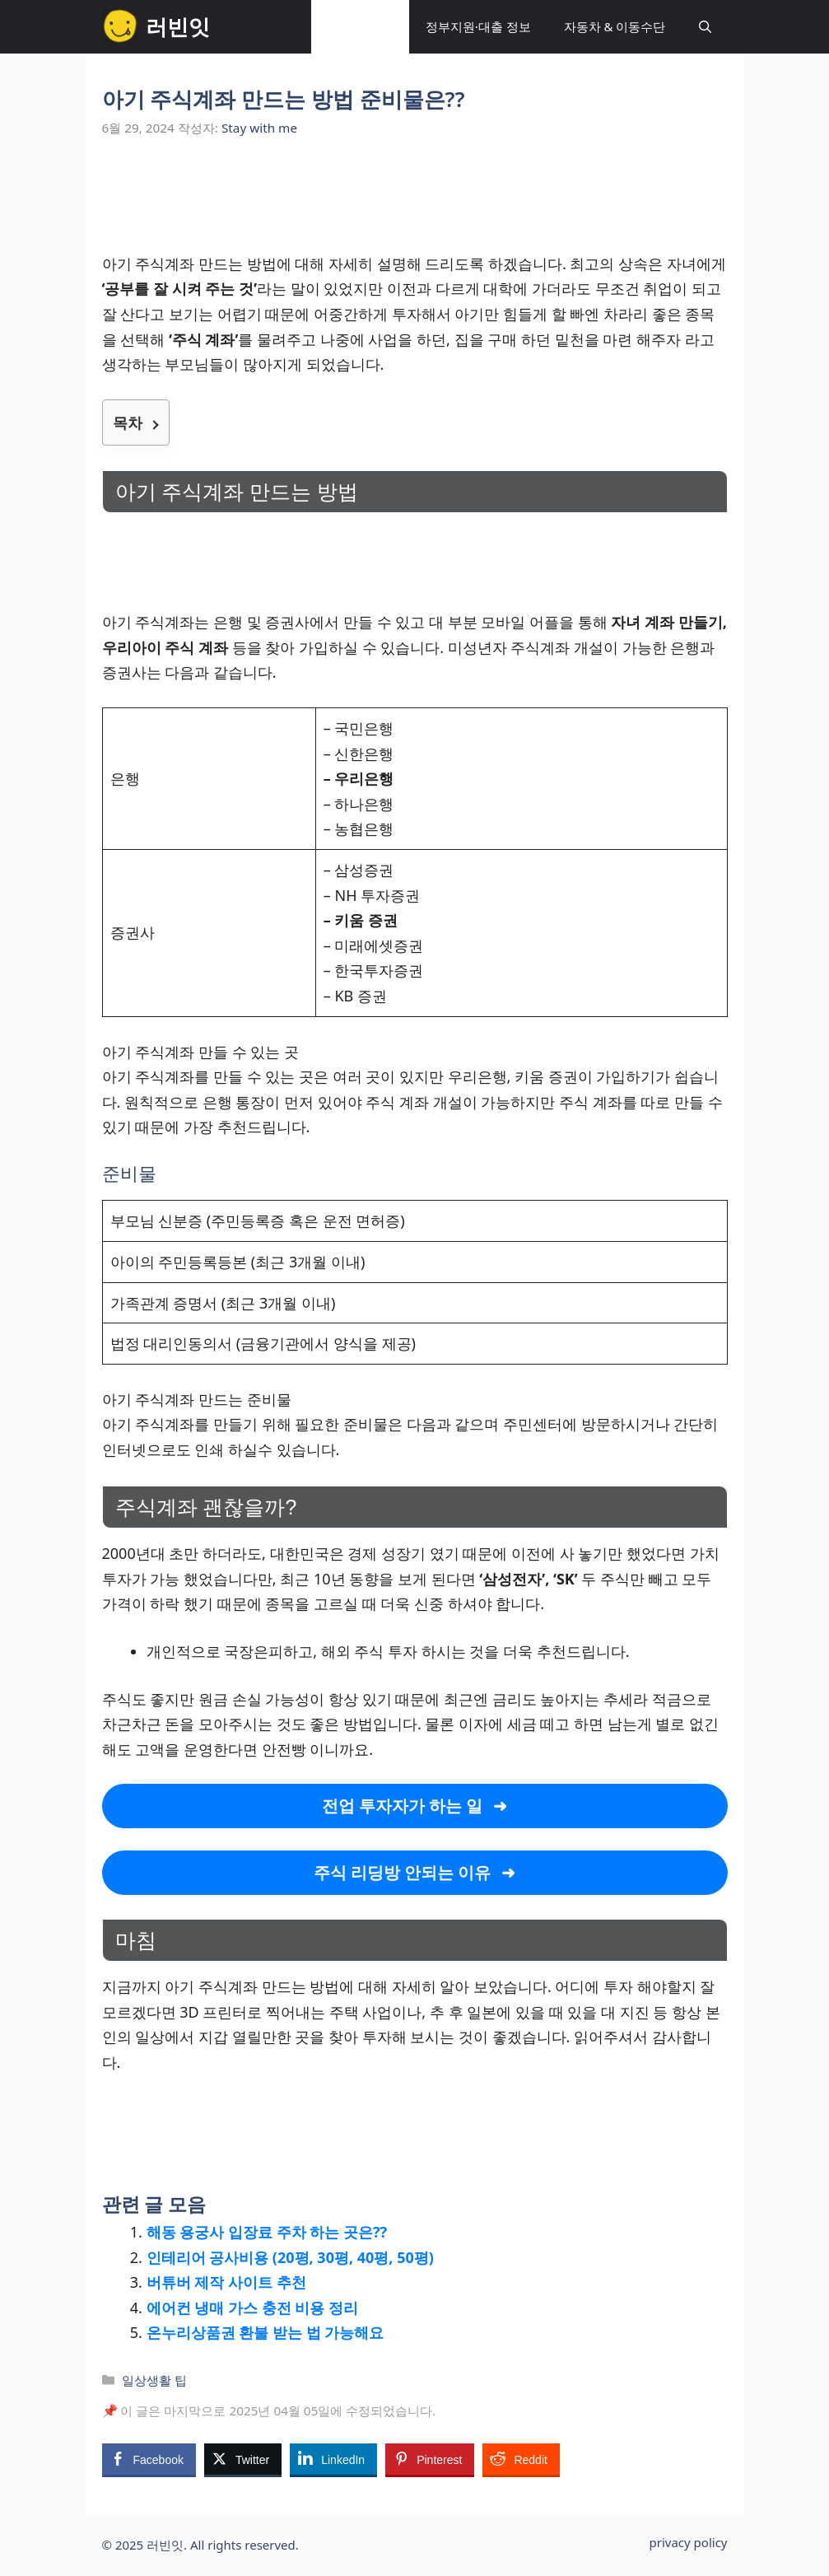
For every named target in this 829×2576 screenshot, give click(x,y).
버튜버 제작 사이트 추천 (226, 2282)
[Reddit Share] (520, 2459)
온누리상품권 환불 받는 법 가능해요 (265, 2332)
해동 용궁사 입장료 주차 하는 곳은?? (267, 2232)
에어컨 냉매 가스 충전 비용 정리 (252, 2307)
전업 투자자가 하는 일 (402, 1805)
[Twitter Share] (243, 2459)
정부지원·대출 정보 (478, 26)
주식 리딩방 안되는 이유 (405, 1872)
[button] (705, 27)
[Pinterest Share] (429, 2459)
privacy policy (689, 2542)
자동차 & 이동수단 (615, 26)
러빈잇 (178, 26)
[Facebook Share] (149, 2459)
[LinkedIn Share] (333, 2459)
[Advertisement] (415, 204)
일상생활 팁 (360, 26)
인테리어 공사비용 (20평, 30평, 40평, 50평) (290, 2257)
